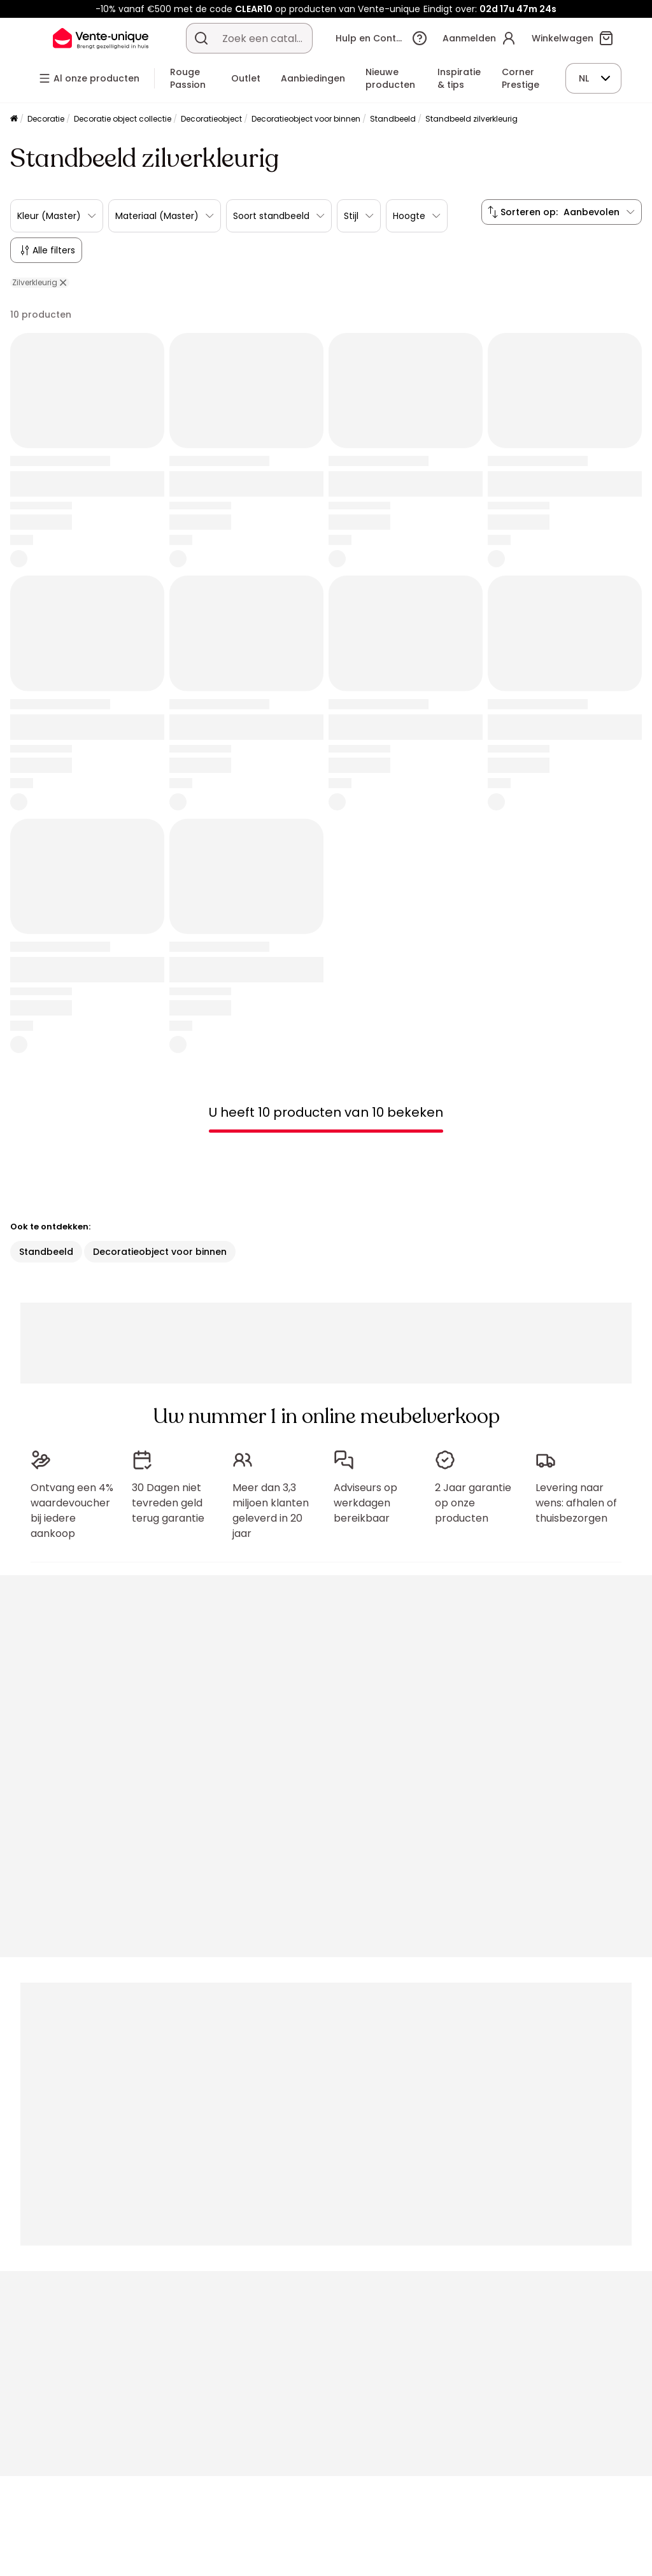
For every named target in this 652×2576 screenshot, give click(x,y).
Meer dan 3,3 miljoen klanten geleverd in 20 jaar (270, 1510)
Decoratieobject (211, 118)
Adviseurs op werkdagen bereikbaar (365, 1502)
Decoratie (45, 118)
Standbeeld (393, 118)
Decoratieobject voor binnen (306, 118)
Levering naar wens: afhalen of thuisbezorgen (576, 1502)
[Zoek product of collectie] (201, 38)
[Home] (14, 119)
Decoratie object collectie (122, 118)
